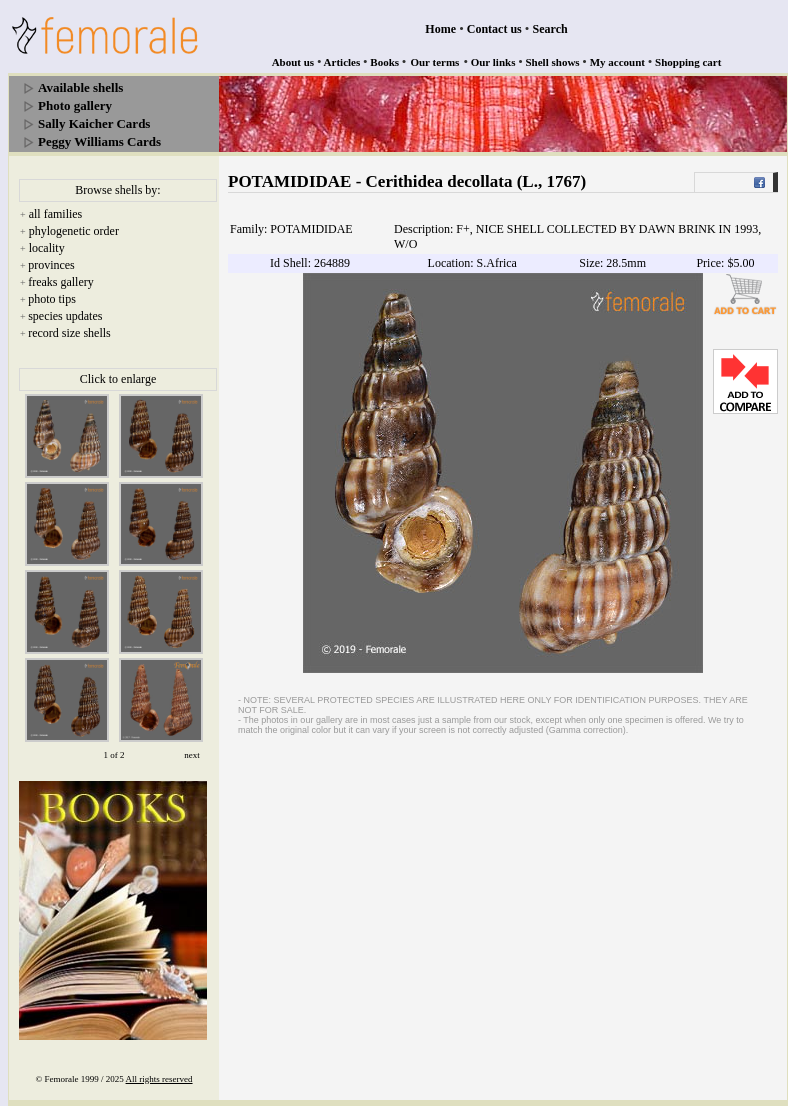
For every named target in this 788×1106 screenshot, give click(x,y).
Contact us (494, 29)
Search (550, 29)
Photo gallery (75, 105)
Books (384, 62)
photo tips (52, 299)
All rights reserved (159, 1079)
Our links (493, 62)
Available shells (80, 87)
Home (440, 29)
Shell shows (553, 62)
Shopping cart (688, 62)
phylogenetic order (74, 231)
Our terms (434, 62)
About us (293, 62)
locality (47, 248)
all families (56, 214)
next (192, 755)
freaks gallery (61, 282)
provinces (51, 265)
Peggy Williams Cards (99, 141)
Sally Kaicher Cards (94, 123)
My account (617, 62)
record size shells (69, 333)
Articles (342, 62)
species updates (65, 316)
